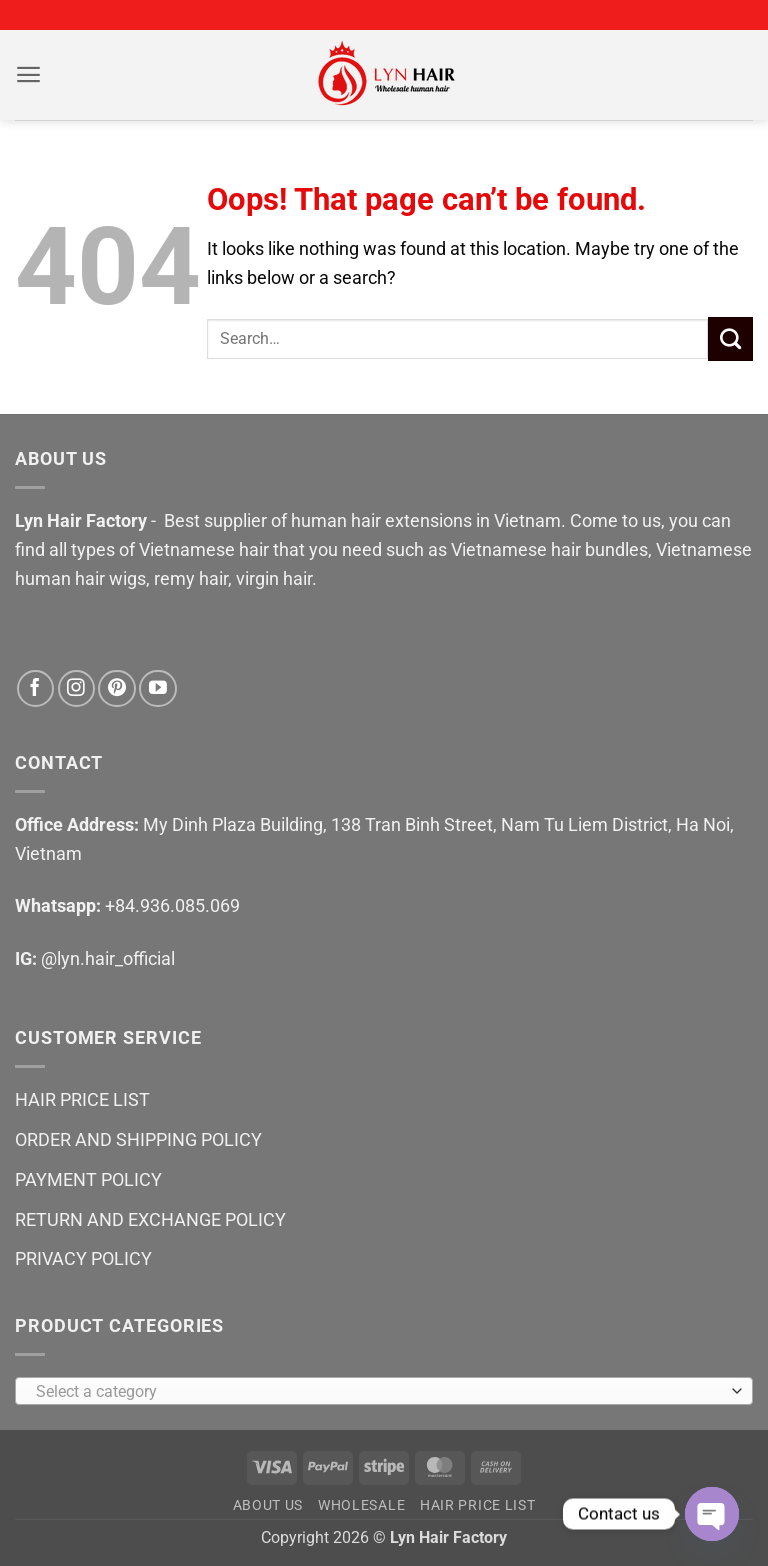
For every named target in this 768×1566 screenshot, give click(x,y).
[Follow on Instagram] (76, 688)
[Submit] (730, 339)
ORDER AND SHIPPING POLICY (138, 1139)
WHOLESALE (361, 1505)
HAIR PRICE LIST (82, 1099)
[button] (28, 75)
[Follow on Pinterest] (116, 688)
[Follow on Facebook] (35, 688)
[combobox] (384, 1391)
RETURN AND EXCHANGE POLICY (150, 1219)
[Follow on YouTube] (157, 688)
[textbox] (379, 1392)
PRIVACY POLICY (83, 1258)
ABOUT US (268, 1505)
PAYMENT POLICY (88, 1179)
